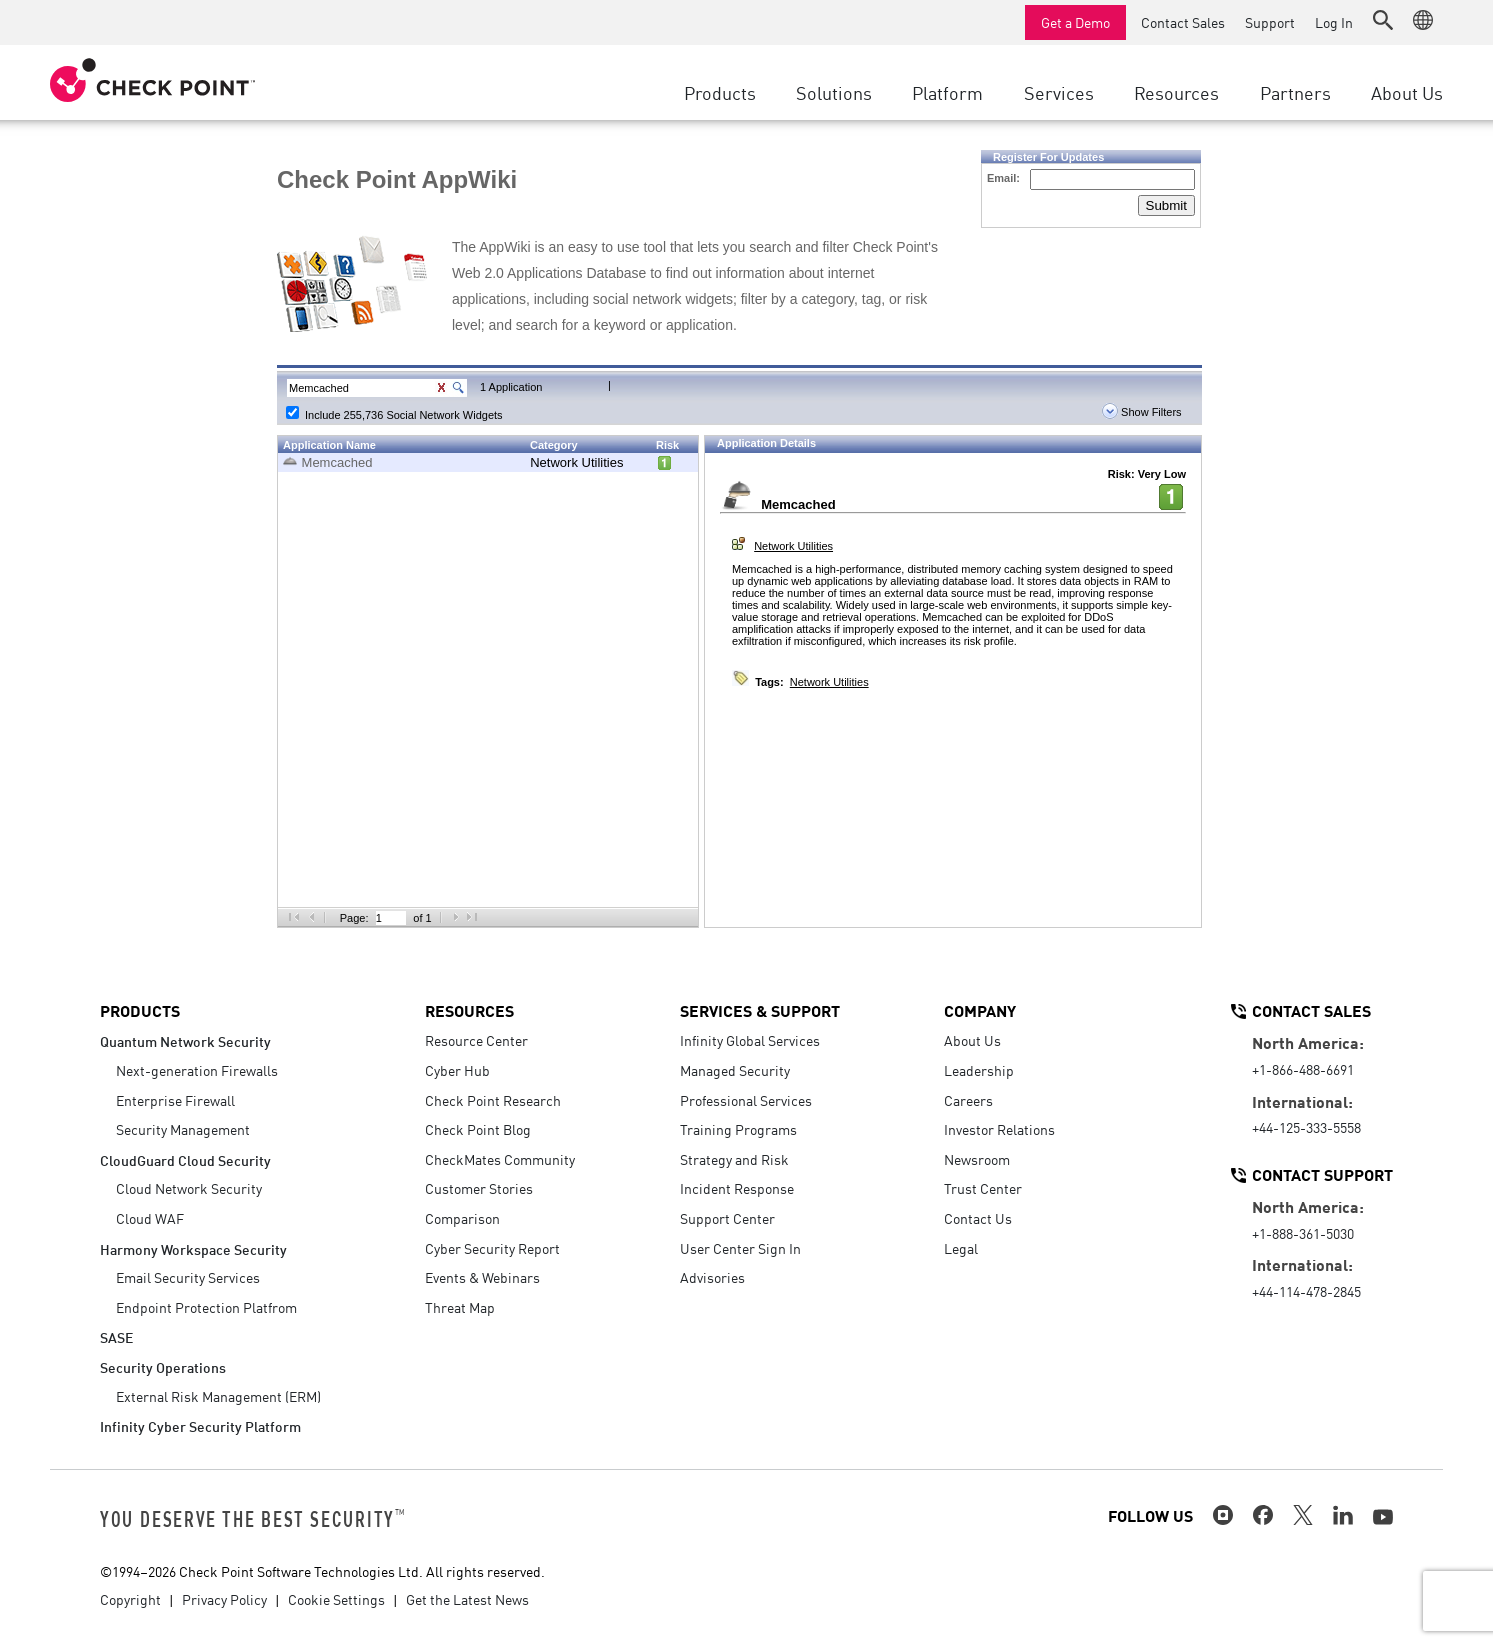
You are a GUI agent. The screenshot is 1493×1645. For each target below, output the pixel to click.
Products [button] (720, 92)
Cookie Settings (336, 1599)
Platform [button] (947, 92)
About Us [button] (1407, 92)
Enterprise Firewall (175, 1100)
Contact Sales (1183, 22)
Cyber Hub (457, 1070)
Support (1270, 22)
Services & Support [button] (760, 1010)
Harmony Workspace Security (193, 1248)
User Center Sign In (740, 1248)
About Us (972, 1040)
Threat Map (460, 1307)
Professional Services (746, 1100)
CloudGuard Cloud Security (185, 1159)
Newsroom (977, 1159)
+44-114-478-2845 (1306, 1291)
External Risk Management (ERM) (218, 1396)
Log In (1334, 22)
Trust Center (983, 1188)
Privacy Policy (224, 1599)
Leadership (979, 1070)
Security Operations (163, 1366)
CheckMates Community (500, 1159)
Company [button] (980, 1010)
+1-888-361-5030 (1303, 1233)
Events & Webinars (482, 1277)
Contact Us (978, 1218)
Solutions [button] (834, 92)
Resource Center (476, 1040)
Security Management (183, 1129)
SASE (116, 1336)
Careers (968, 1100)
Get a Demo (1075, 22)
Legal (961, 1248)
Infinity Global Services (750, 1040)
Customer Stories (479, 1188)
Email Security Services (188, 1277)
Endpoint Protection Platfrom (206, 1307)
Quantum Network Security (185, 1040)
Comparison (462, 1218)
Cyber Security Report (492, 1248)
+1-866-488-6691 (1303, 1069)
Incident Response (737, 1188)
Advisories (712, 1277)
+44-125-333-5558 (1306, 1127)
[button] (1383, 20)
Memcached (337, 462)
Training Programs (738, 1129)
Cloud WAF (150, 1218)
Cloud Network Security (189, 1188)
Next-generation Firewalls (197, 1070)
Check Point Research (493, 1100)
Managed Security (735, 1070)
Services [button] (1059, 92)
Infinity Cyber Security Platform (200, 1425)
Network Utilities (576, 462)
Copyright (130, 1599)
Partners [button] (1295, 92)
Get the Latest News (467, 1599)
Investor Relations (999, 1129)
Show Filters (1142, 412)
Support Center (727, 1218)
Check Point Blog (478, 1129)
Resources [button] (1176, 92)
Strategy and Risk (734, 1159)
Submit (1166, 205)
